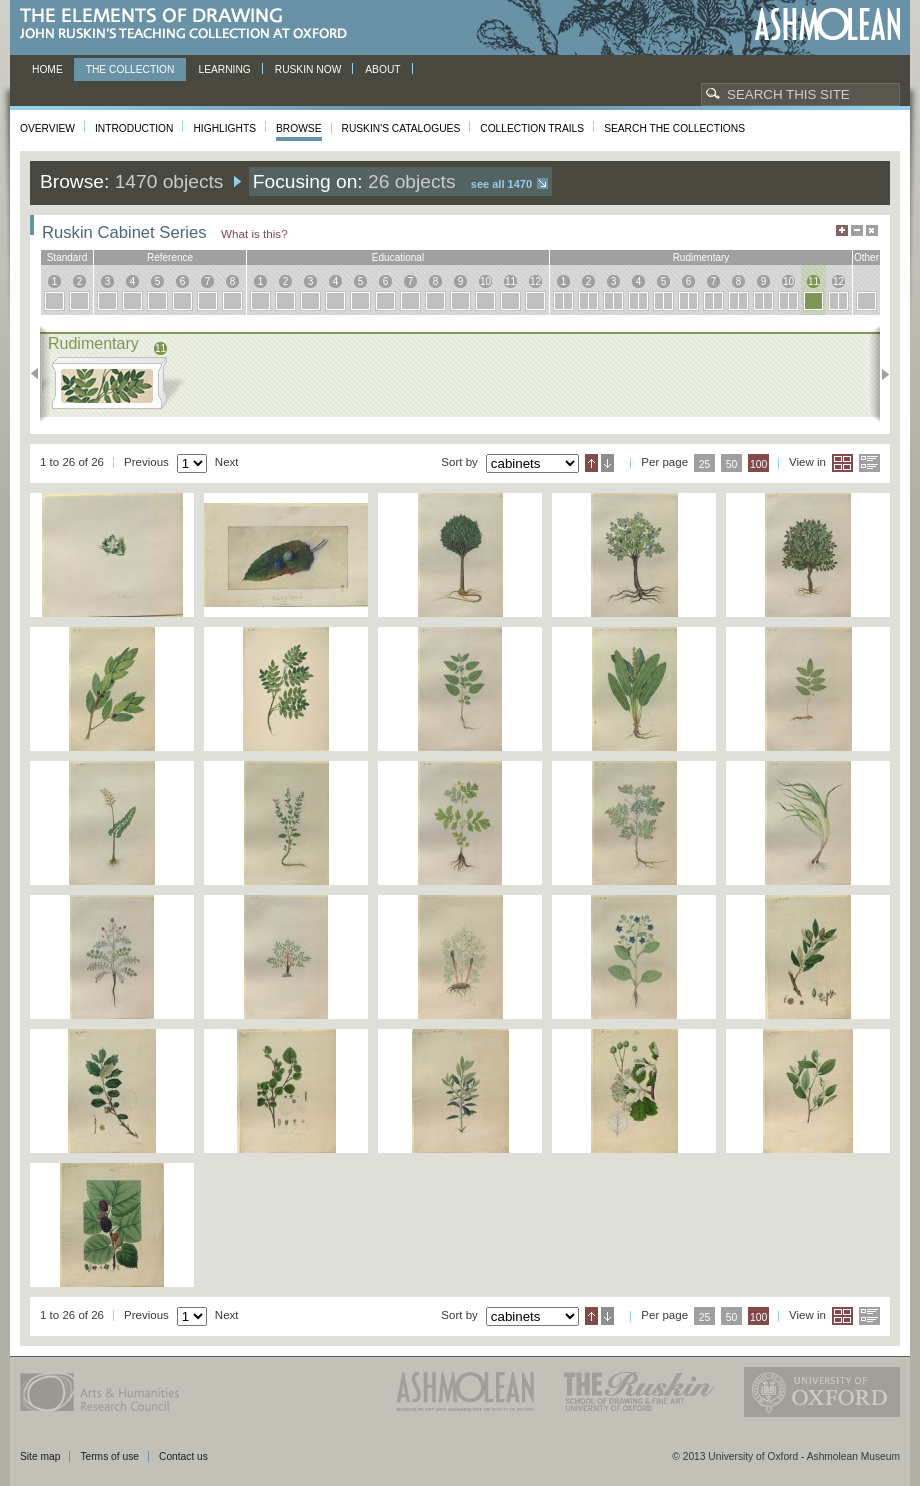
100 (758, 464)
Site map (40, 1456)
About (382, 69)
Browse (299, 128)
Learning (224, 69)
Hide (872, 230)
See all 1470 (501, 184)
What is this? (254, 233)
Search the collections (674, 128)
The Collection (130, 69)
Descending (607, 463)
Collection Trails (532, 128)
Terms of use (109, 1456)
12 (535, 281)
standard (67, 257)
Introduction (134, 128)
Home (47, 69)
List (869, 463)
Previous (40, 374)
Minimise (857, 230)
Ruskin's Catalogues (401, 128)
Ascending (591, 463)
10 (485, 281)
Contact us (183, 1456)
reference (170, 257)
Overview (47, 128)
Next (879, 374)
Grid (842, 463)
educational (398, 257)
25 (705, 464)
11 (510, 281)
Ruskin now (308, 69)
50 (732, 464)
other (866, 257)
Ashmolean (827, 24)
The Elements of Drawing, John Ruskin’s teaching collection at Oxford (189, 24)
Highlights (224, 128)
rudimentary (701, 257)
